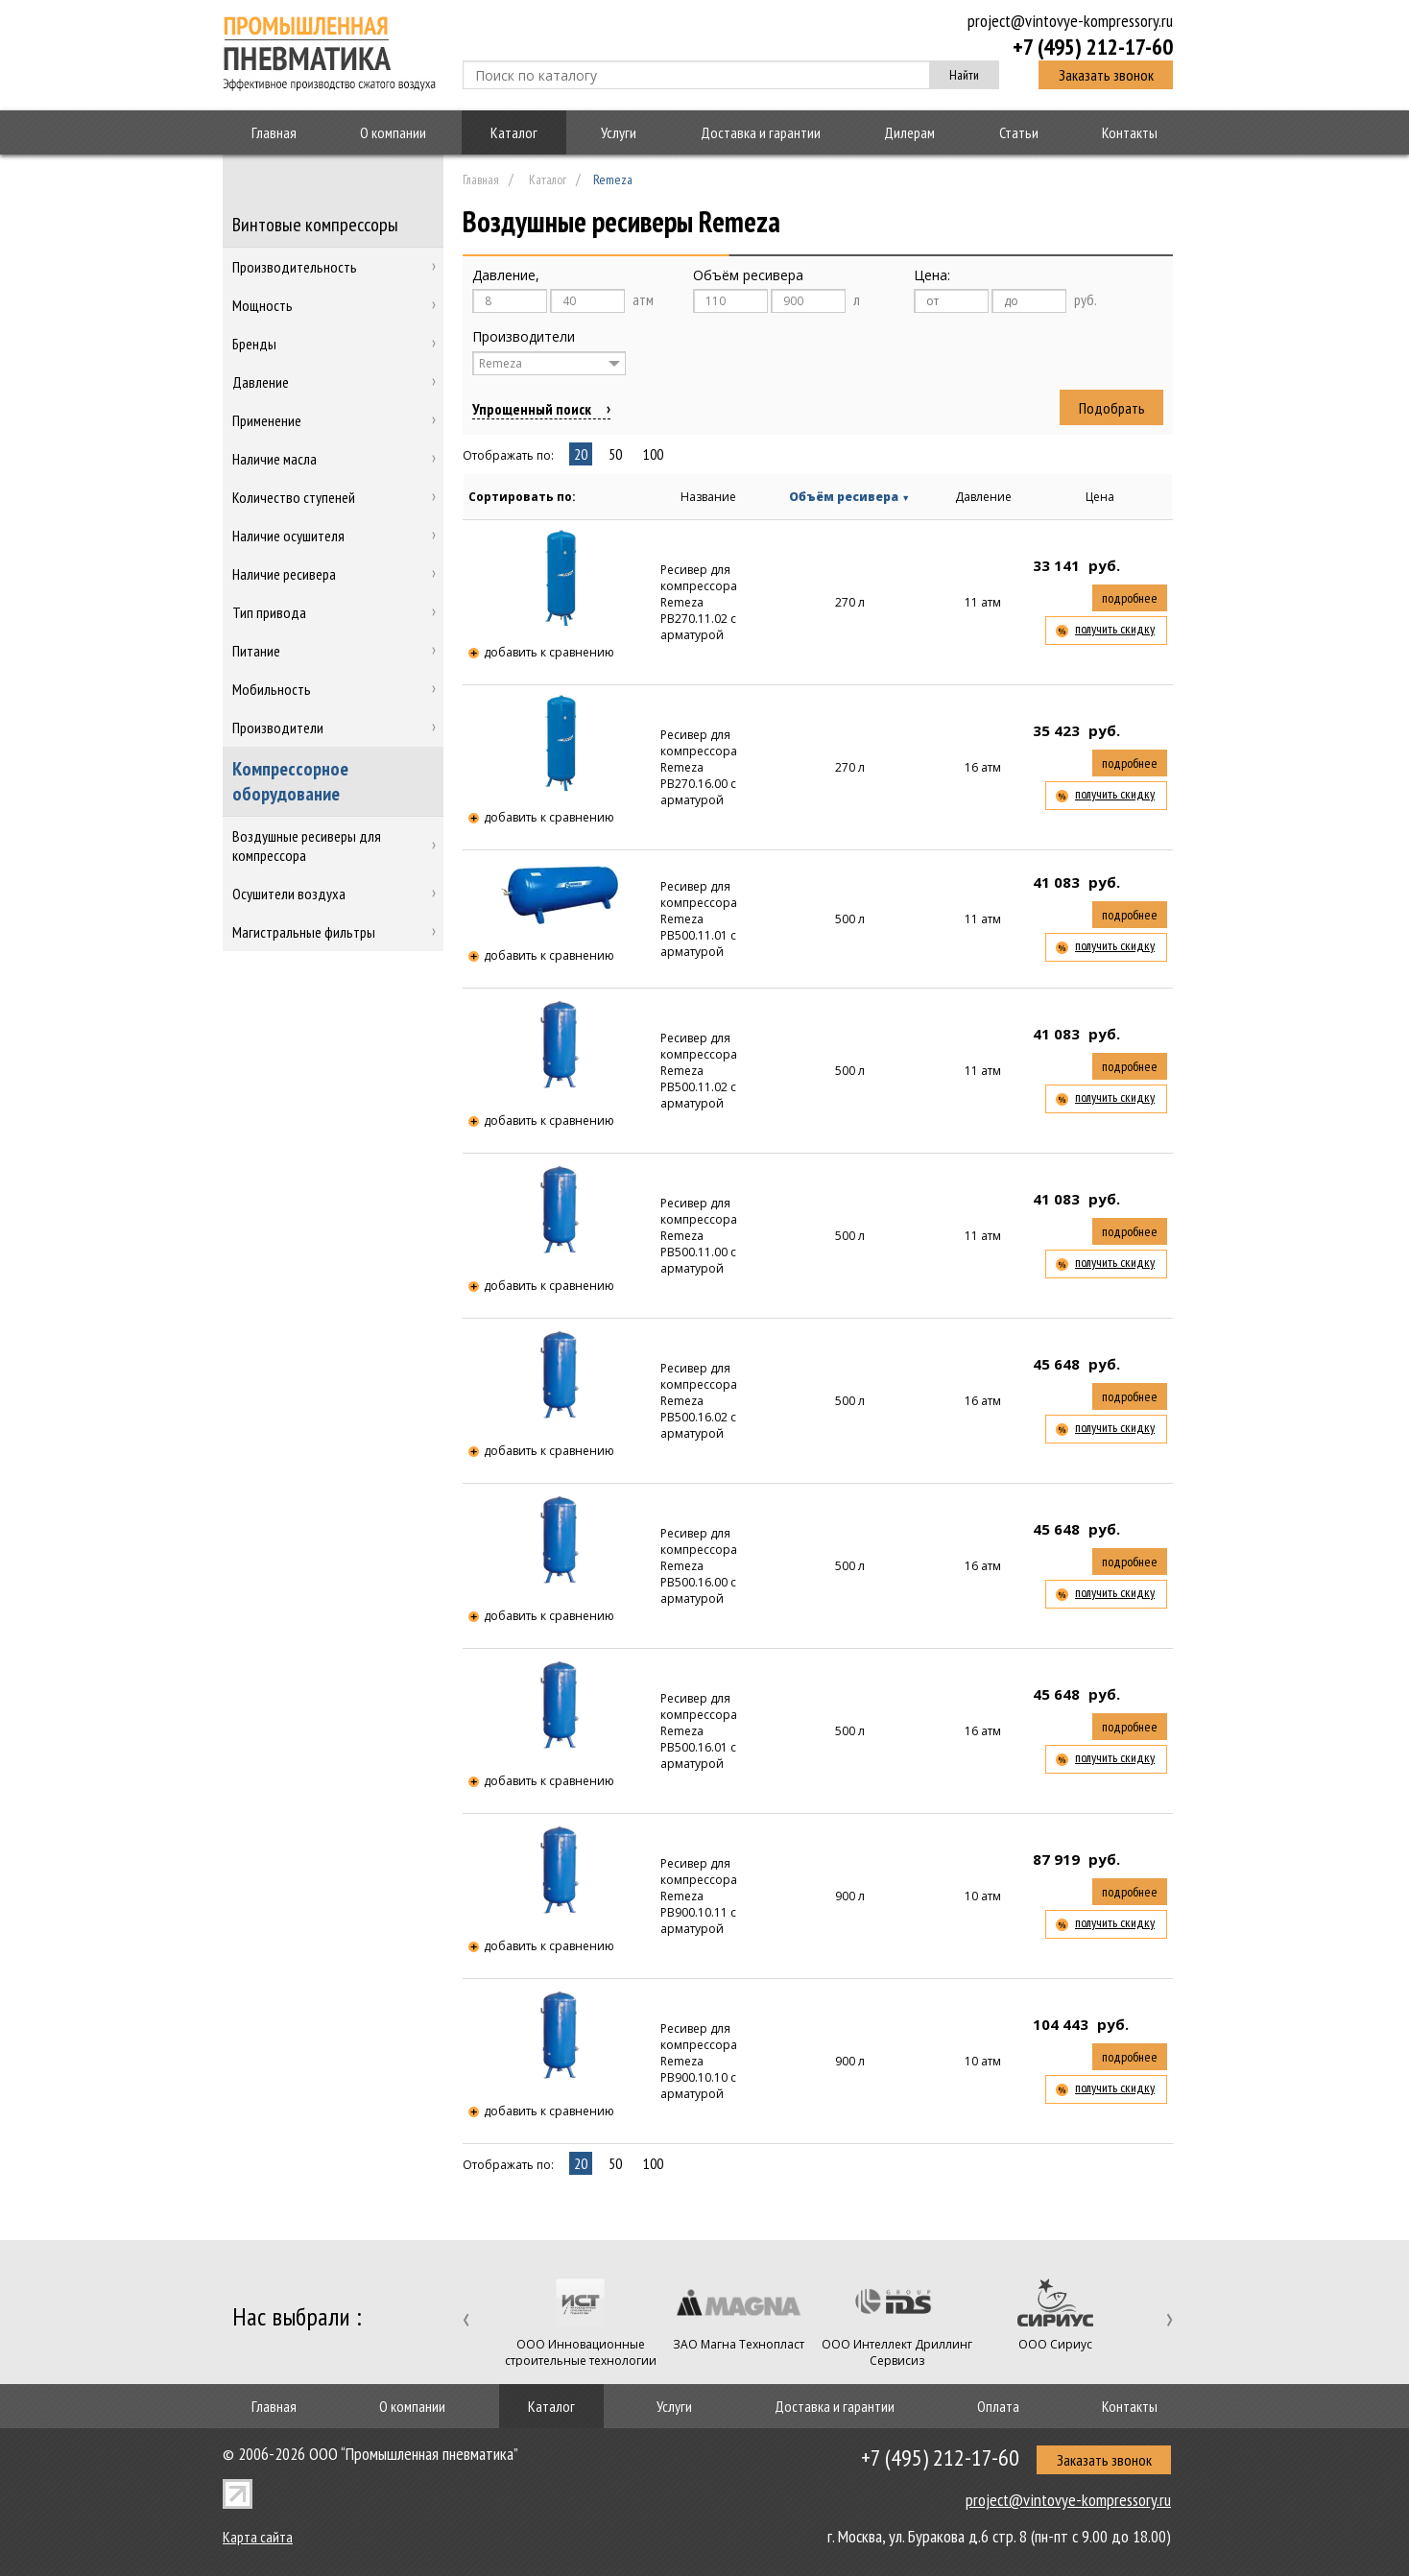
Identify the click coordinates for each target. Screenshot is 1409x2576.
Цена (1100, 497)
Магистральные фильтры (303, 932)
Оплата (998, 2406)
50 (615, 454)
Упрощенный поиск (531, 408)
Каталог (513, 132)
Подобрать (1112, 407)
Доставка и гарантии (761, 132)
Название (708, 497)
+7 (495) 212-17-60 (1093, 46)
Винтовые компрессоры (315, 224)
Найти (964, 74)
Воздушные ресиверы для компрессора (306, 845)
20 (580, 454)
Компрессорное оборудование (290, 781)
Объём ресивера (849, 497)
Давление (983, 497)
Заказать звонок (1106, 74)
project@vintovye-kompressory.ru (1070, 21)
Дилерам (909, 132)
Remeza (500, 363)
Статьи (1019, 132)
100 (653, 454)
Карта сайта (258, 2536)
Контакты (1130, 132)
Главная (274, 132)
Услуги (618, 132)
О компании (393, 132)
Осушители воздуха (289, 893)
